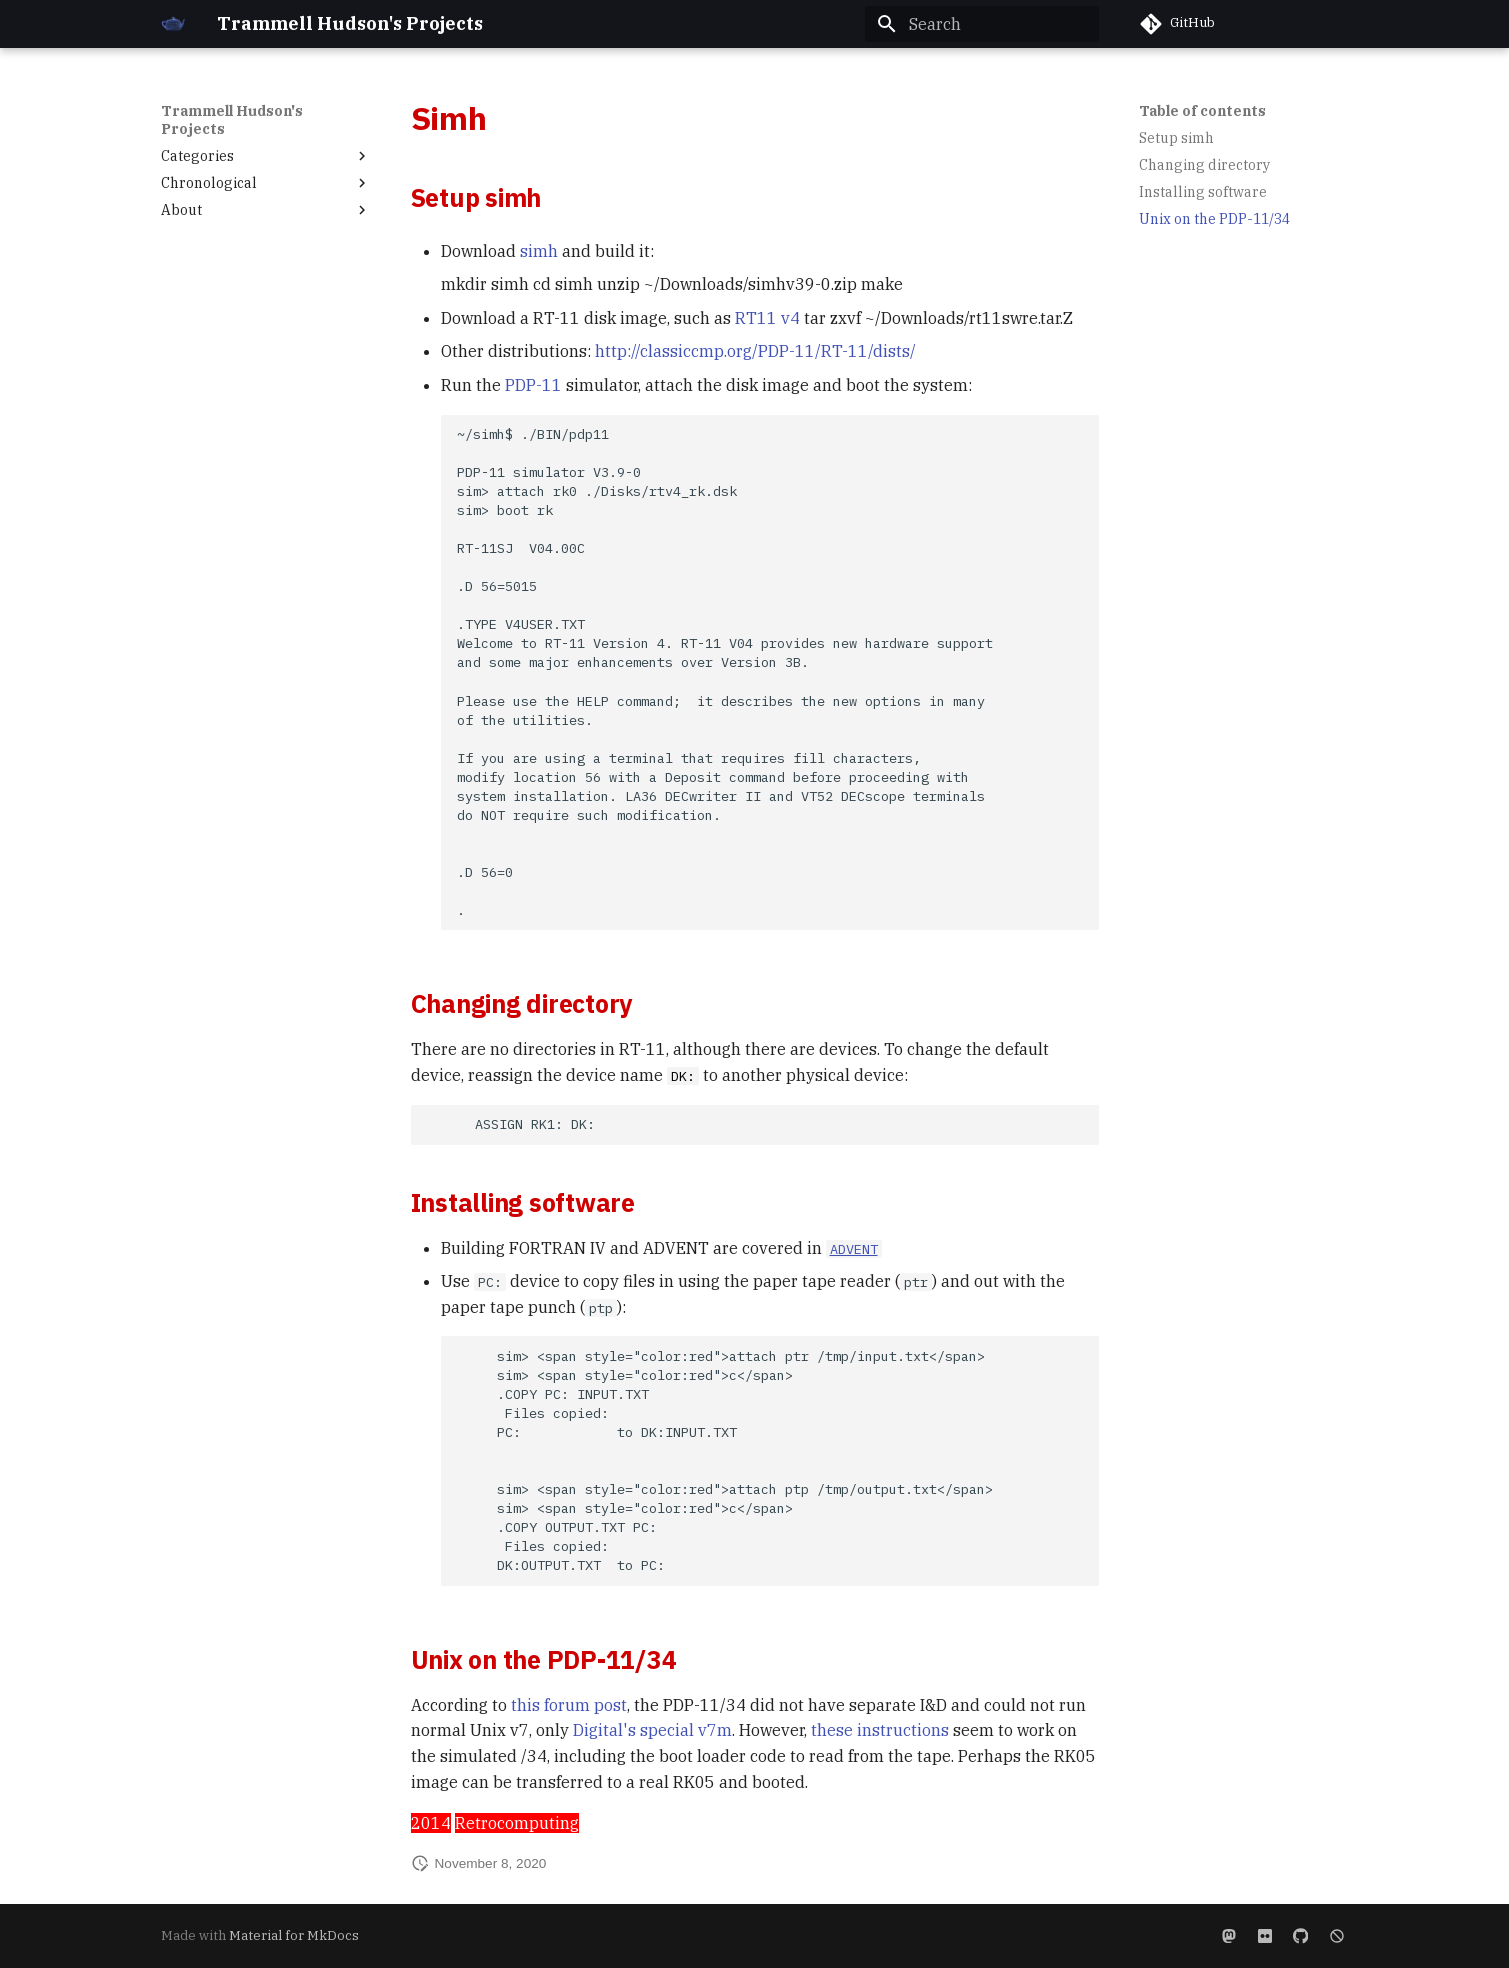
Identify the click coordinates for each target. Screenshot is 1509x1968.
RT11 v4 (767, 318)
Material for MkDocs (294, 1935)
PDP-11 (533, 385)
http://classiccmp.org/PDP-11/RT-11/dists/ (755, 351)
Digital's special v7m (652, 1730)
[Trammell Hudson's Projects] (173, 24)
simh (539, 251)
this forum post (569, 1705)
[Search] (982, 24)
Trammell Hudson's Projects (232, 120)
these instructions (880, 1730)
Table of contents (1202, 111)
